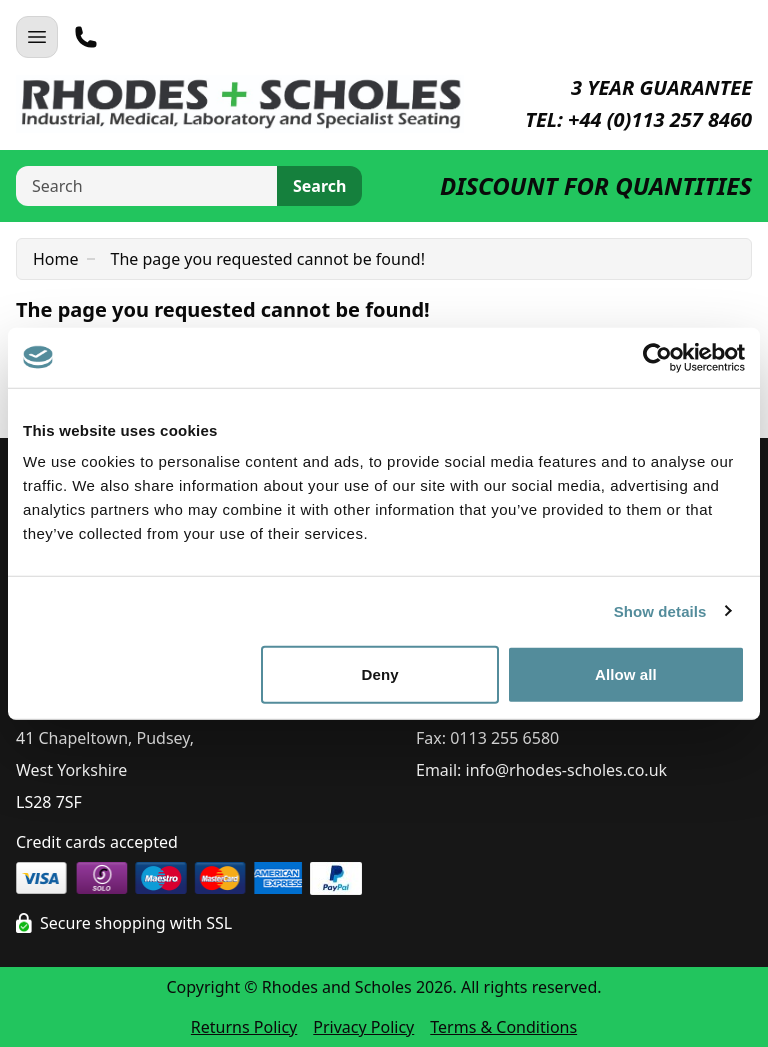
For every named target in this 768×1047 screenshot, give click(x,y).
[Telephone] (86, 37)
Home (56, 259)
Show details (660, 610)
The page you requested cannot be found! (268, 259)
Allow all (626, 674)
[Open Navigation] (37, 37)
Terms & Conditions (503, 1027)
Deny (380, 674)
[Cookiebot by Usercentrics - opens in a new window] (657, 357)
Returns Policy (244, 1027)
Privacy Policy (363, 1027)
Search (319, 186)
